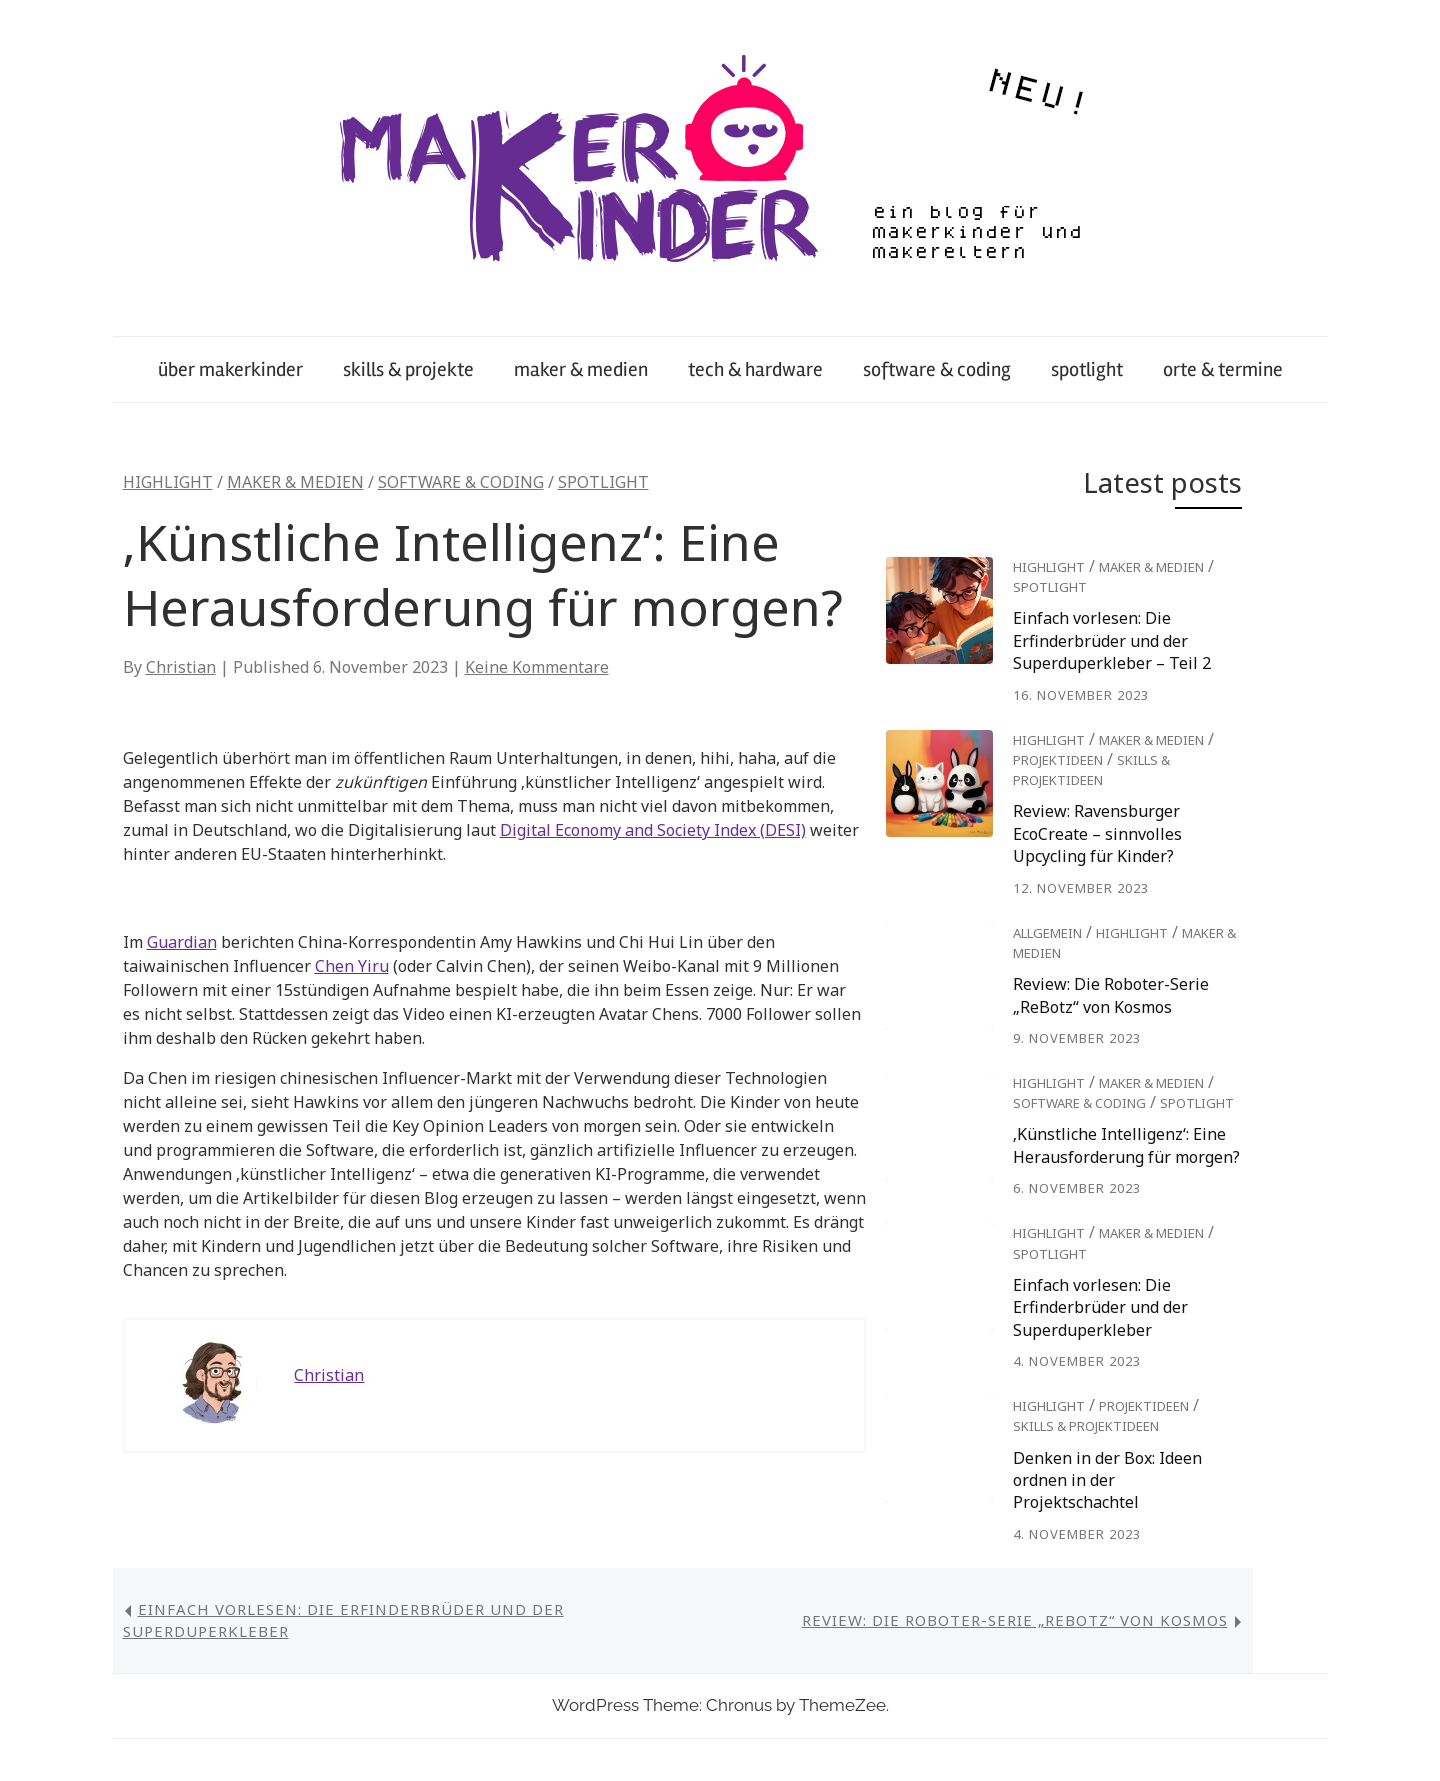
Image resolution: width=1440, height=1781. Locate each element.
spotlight (1087, 369)
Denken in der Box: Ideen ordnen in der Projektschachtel (1107, 1480)
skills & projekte (408, 369)
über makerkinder (230, 369)
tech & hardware (755, 369)
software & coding (937, 369)
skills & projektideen (1086, 1426)
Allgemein (1047, 933)
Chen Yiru (352, 966)
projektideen (1058, 760)
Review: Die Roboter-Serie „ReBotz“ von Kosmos (1111, 995)
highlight (168, 482)
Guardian (182, 942)
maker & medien (581, 369)
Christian (181, 667)
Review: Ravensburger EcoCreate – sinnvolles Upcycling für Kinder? (1097, 833)
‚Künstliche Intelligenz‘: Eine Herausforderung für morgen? (1126, 1145)
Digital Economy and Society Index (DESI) (653, 830)
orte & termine (1223, 369)
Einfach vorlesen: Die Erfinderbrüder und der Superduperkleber (1100, 1307)
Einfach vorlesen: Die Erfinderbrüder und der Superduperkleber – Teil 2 (1112, 640)
